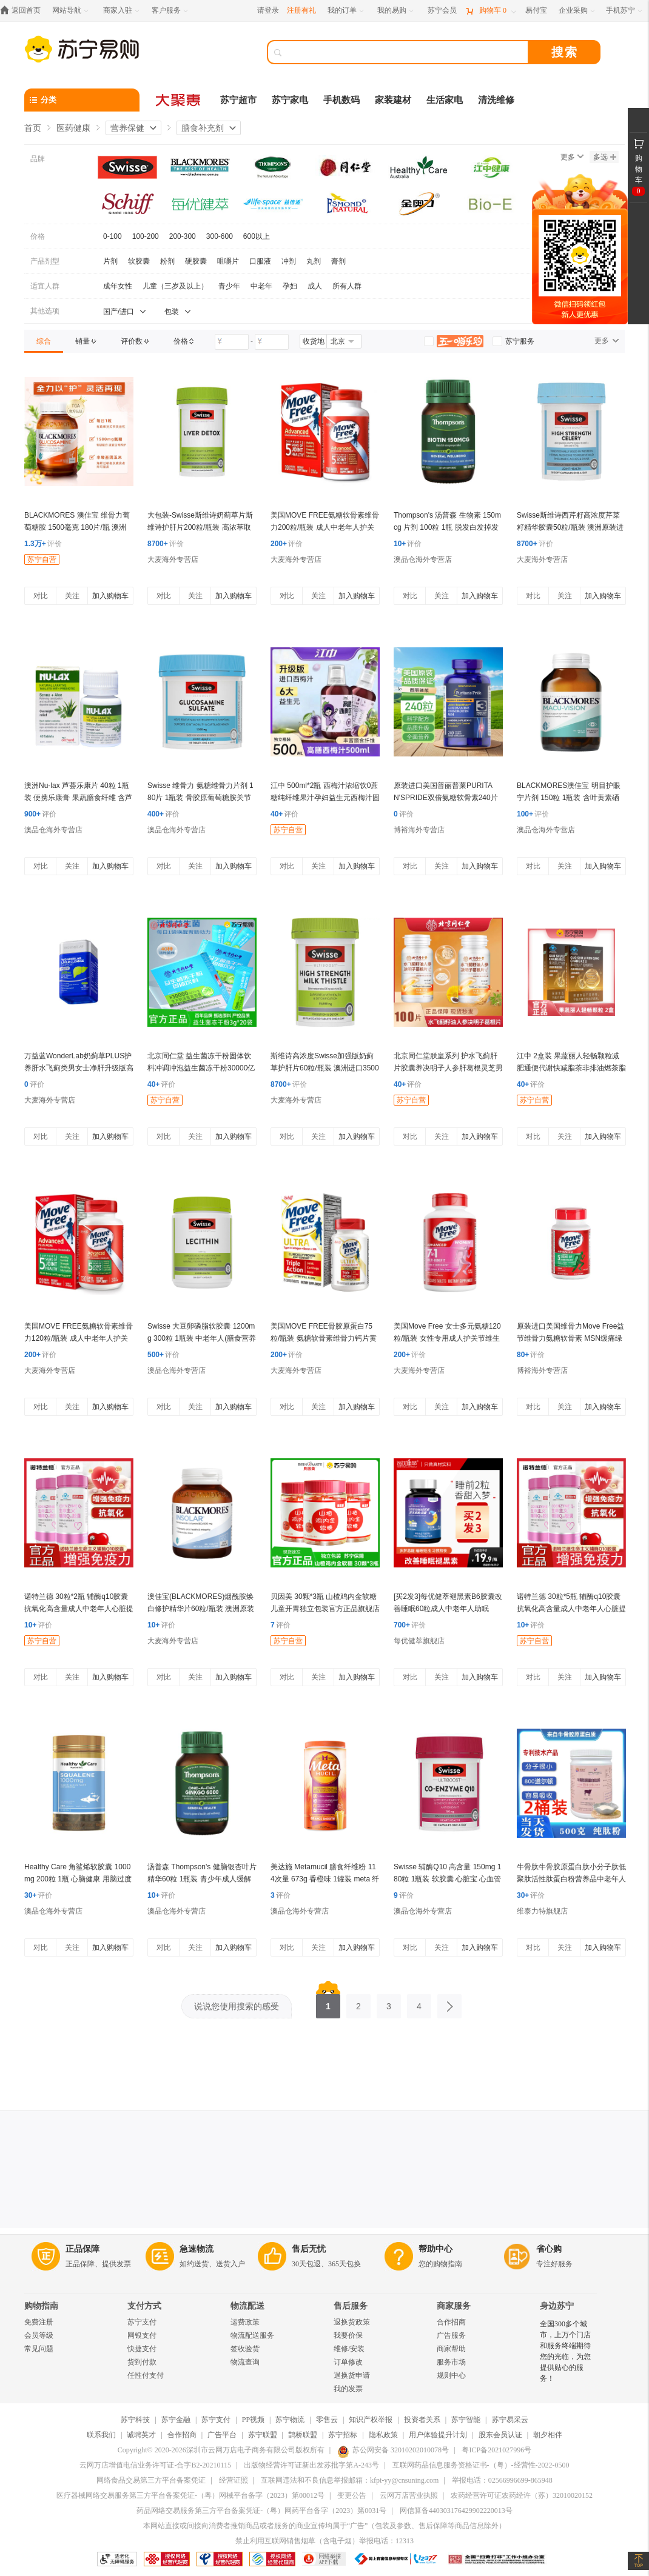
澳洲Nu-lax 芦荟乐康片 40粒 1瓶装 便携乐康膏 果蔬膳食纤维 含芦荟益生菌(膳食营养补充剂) (78, 797)
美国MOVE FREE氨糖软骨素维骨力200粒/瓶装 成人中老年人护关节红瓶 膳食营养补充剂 (325, 527)
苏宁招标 (342, 2435)
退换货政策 (352, 2322)
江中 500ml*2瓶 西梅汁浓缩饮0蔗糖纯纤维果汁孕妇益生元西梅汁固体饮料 (325, 797)
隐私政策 (383, 2435)
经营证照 (233, 2480)
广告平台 (222, 2435)
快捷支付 (141, 2348)
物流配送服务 (252, 2335)
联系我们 (101, 2435)
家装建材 (393, 100)
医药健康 (73, 128)
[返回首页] (23, 10)
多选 (604, 157)
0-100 (112, 236)
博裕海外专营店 (419, 830)
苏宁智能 (465, 2419)
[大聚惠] (179, 100)
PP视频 (253, 2419)
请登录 (268, 10)
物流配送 (247, 2306)
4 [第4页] (419, 2002)
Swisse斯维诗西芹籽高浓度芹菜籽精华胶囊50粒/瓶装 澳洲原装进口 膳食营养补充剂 (570, 527)
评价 (43, 543)
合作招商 (451, 2322)
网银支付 (141, 2335)
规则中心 (451, 2375)
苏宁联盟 (262, 2435)
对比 (40, 596)
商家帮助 (451, 2348)
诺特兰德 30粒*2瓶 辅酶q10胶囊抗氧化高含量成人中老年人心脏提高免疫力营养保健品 (78, 1608)
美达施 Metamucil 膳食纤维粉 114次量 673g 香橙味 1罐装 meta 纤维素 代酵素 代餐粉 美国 (325, 1879)
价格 (37, 236)
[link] (43, 341)
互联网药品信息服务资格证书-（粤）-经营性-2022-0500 (481, 2465)
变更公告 (351, 2495)
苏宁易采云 (510, 2419)
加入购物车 (110, 596)
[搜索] (406, 52)
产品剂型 (44, 261)
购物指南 (41, 2306)
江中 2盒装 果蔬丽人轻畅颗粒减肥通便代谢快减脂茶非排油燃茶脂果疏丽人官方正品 (571, 1068)
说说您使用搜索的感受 (236, 2006)
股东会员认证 (500, 2435)
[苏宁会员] (442, 10)
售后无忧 (309, 2249)
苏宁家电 (290, 100)
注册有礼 (301, 10)
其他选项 (44, 311)
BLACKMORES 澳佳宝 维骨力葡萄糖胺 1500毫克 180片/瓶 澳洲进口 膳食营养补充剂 (77, 527)
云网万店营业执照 (409, 2495)
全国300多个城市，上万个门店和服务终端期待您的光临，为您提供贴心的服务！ (565, 2351)
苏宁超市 (238, 100)
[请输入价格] (232, 342)
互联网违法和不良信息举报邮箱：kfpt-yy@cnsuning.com (350, 2480)
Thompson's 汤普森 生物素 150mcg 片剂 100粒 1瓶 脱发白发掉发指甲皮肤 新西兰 (447, 527)
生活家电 (444, 100)
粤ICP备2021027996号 (496, 2450)
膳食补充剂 (202, 128)
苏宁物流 (289, 2419)
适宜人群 (44, 286)
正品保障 (82, 2249)
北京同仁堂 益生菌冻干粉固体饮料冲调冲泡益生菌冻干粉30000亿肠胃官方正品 (201, 1068)
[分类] (82, 100)
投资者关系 (422, 2419)
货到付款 (141, 2362)
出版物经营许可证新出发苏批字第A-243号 (311, 2465)
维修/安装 (349, 2348)
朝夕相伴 (547, 2435)
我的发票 (348, 2388)
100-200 (145, 236)
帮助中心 (435, 2249)
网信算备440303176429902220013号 (456, 2510)
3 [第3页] (389, 2002)
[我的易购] (396, 10)
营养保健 (127, 128)
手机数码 (341, 100)
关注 (72, 596)
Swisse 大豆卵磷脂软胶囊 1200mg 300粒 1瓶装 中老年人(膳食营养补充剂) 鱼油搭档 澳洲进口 (201, 1338)
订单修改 (348, 2362)
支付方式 (144, 2306)
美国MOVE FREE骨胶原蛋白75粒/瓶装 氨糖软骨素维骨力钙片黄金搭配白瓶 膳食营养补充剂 (324, 1338)
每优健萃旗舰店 (419, 1641)
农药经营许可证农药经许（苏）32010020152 (522, 2495)
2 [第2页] (358, 2002)
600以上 (256, 236)
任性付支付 (145, 2375)
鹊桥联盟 (302, 2435)
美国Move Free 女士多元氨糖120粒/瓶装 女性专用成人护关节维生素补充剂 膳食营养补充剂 (447, 1338)
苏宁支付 (141, 2322)
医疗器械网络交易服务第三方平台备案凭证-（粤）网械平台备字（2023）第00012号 (190, 2495)
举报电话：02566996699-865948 (502, 2480)
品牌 (37, 159)
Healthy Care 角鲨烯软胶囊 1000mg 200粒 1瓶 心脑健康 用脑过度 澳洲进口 (78, 1879)
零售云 (327, 2419)
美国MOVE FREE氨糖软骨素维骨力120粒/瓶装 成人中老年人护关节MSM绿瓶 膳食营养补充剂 (78, 1338)
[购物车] (490, 10)
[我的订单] (346, 10)
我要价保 (348, 2335)
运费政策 (245, 2322)
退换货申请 (352, 2375)
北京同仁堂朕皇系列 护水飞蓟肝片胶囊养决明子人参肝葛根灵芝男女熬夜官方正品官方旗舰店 (448, 1068)
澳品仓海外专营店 (423, 559)
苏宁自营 (41, 559)
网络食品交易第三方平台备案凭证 (151, 2480)
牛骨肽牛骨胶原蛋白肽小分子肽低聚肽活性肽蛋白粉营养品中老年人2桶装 (571, 1879)
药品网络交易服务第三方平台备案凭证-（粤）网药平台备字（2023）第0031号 (261, 2510)
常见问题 (38, 2348)
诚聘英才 (141, 2435)
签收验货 (245, 2348)
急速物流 (197, 2249)
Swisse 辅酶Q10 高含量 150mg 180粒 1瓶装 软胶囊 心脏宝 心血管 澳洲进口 (447, 1879)
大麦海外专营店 (172, 559)
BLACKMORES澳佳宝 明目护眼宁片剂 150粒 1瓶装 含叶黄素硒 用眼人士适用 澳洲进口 (568, 797)
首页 (32, 128)
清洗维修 (496, 100)
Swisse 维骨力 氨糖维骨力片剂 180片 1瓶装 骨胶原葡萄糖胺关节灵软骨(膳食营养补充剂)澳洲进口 (200, 797)
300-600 (219, 236)
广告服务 (451, 2335)
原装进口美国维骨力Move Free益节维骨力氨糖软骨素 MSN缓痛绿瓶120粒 (570, 1338)
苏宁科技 (135, 2419)
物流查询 (245, 2362)
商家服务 (454, 2306)
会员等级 (38, 2335)
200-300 (182, 236)
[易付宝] (536, 10)
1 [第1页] (328, 2002)
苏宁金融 (175, 2419)
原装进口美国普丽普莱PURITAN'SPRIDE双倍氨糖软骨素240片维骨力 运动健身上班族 (446, 797)
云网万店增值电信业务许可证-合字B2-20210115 (155, 2465)
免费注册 (38, 2322)
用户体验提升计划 (438, 2435)
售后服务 (351, 2306)
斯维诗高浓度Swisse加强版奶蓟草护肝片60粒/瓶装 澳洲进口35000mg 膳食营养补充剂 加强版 (325, 1068)
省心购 (549, 2249)
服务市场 (451, 2362)
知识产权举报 (370, 2419)
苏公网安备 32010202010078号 (393, 2450)
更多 (571, 157)
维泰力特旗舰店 (542, 1911)
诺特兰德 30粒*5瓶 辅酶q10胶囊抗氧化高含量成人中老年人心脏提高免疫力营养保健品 (571, 1608)
